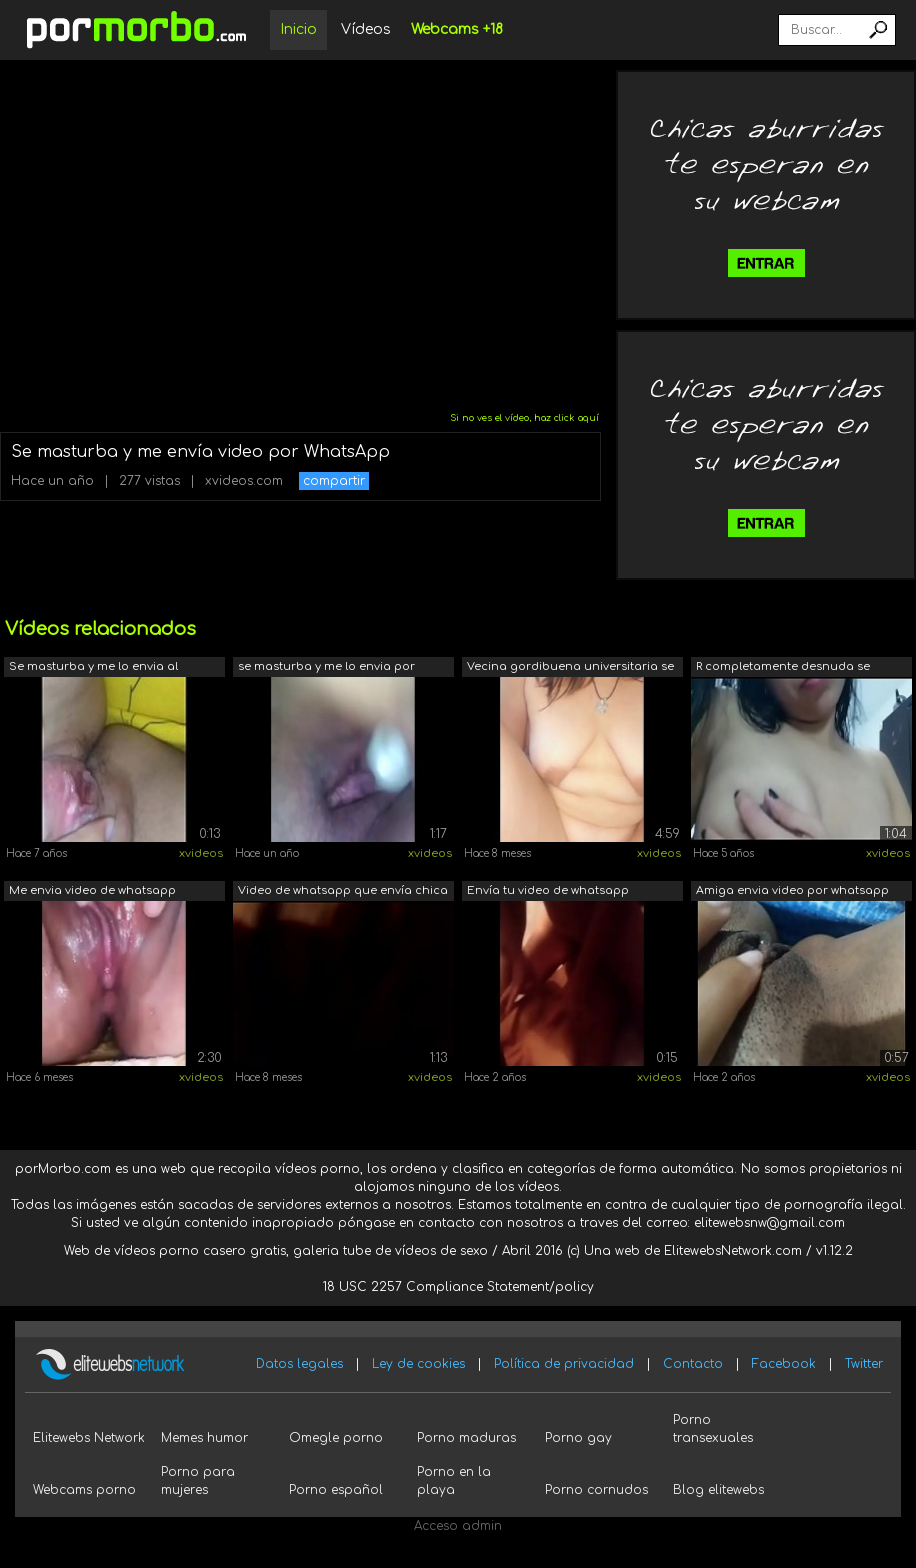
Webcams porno (84, 1490)
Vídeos (366, 29)
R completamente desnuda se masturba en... (783, 668)
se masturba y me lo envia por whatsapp (326, 668)
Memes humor (204, 1438)
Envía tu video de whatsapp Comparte (548, 892)
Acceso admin (458, 1526)
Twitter (864, 1364)
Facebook (784, 1364)
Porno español (336, 1490)
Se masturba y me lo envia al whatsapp (93, 668)
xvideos (201, 853)
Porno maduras (466, 1438)
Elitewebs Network (89, 1438)
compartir (334, 481)
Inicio (298, 29)
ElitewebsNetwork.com (733, 1251)
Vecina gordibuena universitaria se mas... (570, 668)
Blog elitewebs (718, 1490)
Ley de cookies (418, 1364)
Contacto (693, 1364)
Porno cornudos (596, 1490)
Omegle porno (336, 1438)
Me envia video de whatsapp (92, 890)
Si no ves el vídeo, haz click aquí (524, 418)
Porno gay (578, 1438)
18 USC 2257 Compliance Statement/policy (458, 1287)
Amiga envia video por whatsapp (792, 890)
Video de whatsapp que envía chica (343, 890)
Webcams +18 (457, 29)
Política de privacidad (564, 1364)
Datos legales (299, 1364)
